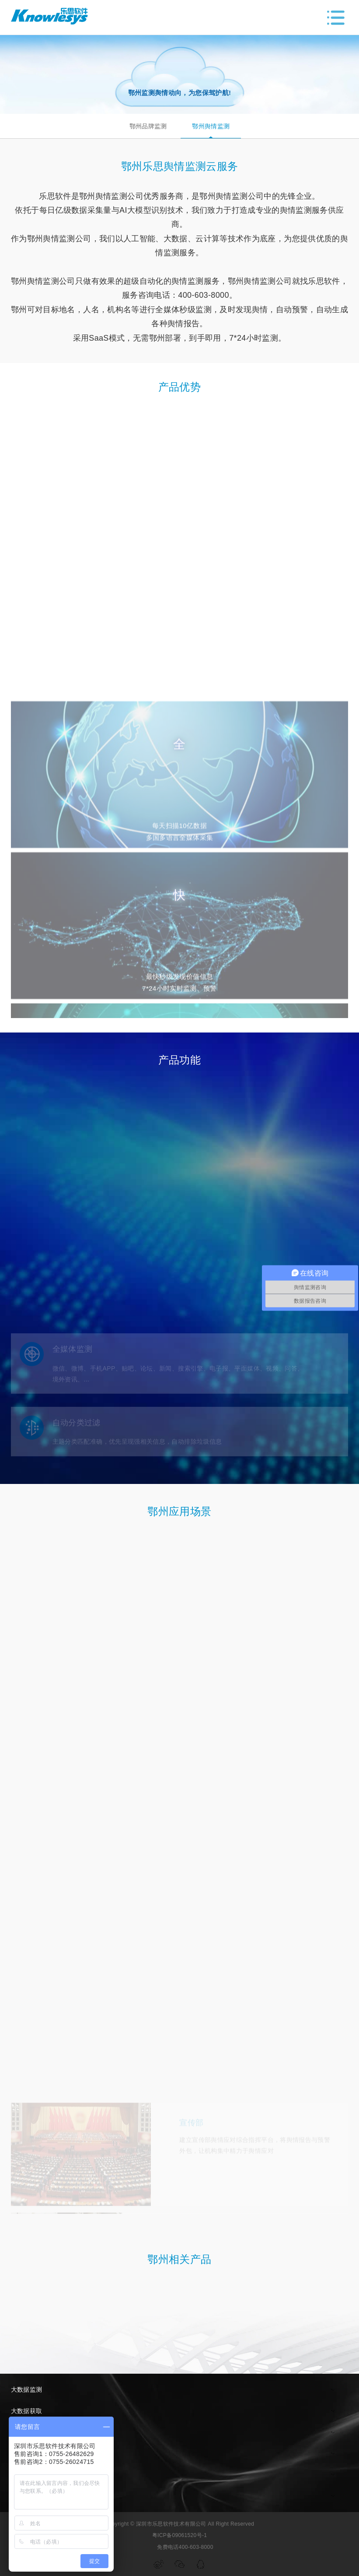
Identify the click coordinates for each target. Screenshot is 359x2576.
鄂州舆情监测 (211, 126)
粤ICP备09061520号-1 (179, 2535)
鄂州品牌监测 (148, 126)
